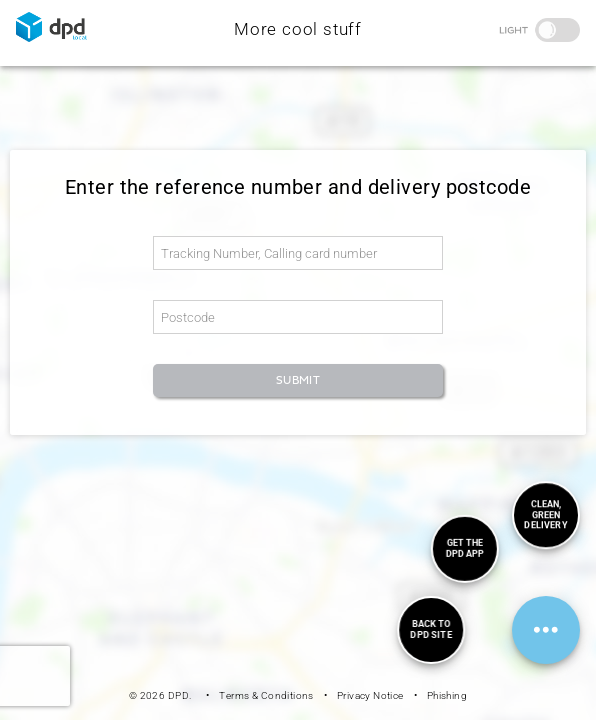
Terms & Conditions (266, 695)
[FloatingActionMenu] (546, 630)
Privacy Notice (370, 695)
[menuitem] (431, 630)
